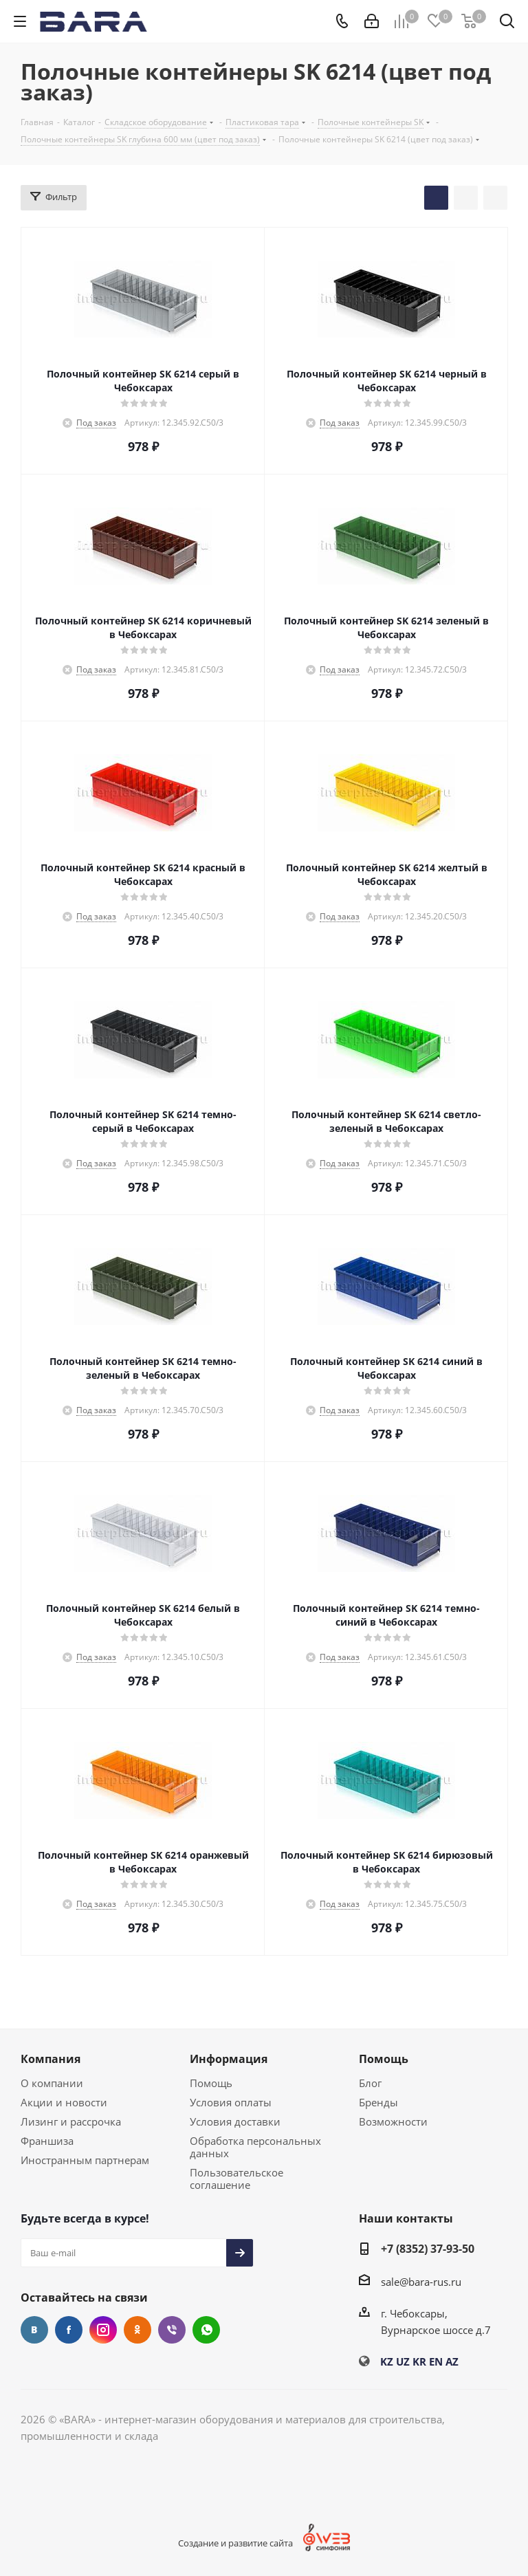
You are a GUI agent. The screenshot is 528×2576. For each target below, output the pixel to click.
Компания (50, 2058)
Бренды (378, 2102)
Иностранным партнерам (85, 2160)
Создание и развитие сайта (235, 2543)
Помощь (211, 2083)
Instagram (103, 2330)
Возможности (393, 2121)
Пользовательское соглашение (236, 2178)
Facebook (68, 2330)
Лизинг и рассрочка (71, 2121)
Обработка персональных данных (255, 2147)
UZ (403, 2361)
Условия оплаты (231, 2102)
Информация (228, 2058)
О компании (52, 2083)
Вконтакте (34, 2330)
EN (436, 2361)
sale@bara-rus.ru (421, 2282)
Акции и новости (64, 2102)
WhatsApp (206, 2330)
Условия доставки (235, 2121)
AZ (452, 2361)
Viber (172, 2330)
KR (419, 2361)
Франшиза (47, 2141)
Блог (370, 2083)
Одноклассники (137, 2330)
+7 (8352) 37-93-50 (427, 2248)
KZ (386, 2361)
